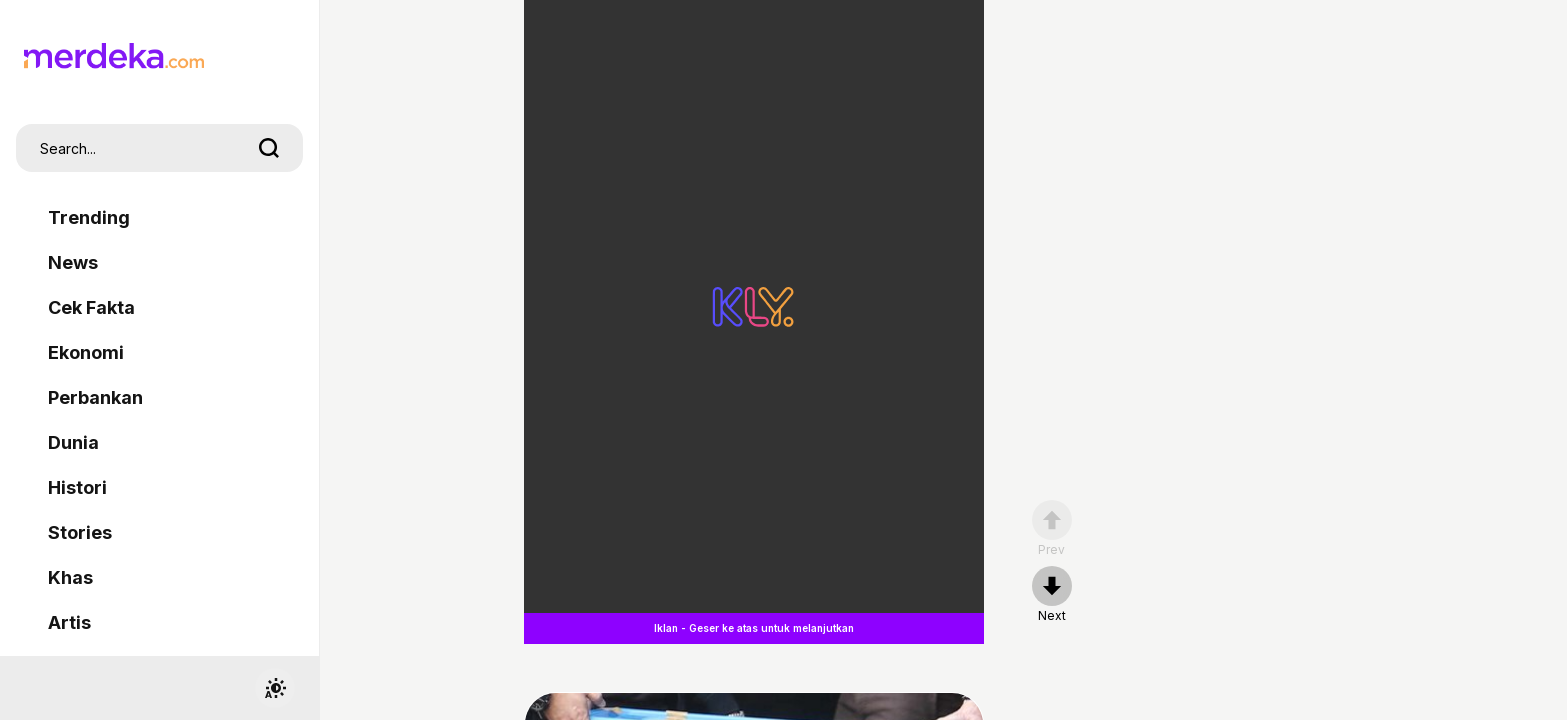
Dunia (73, 442)
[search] (269, 148)
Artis (69, 622)
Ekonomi (86, 352)
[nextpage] (1052, 595)
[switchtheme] (275, 688)
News (73, 262)
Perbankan (95, 397)
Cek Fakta (91, 307)
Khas (70, 577)
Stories (80, 532)
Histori (77, 487)
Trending (89, 217)
